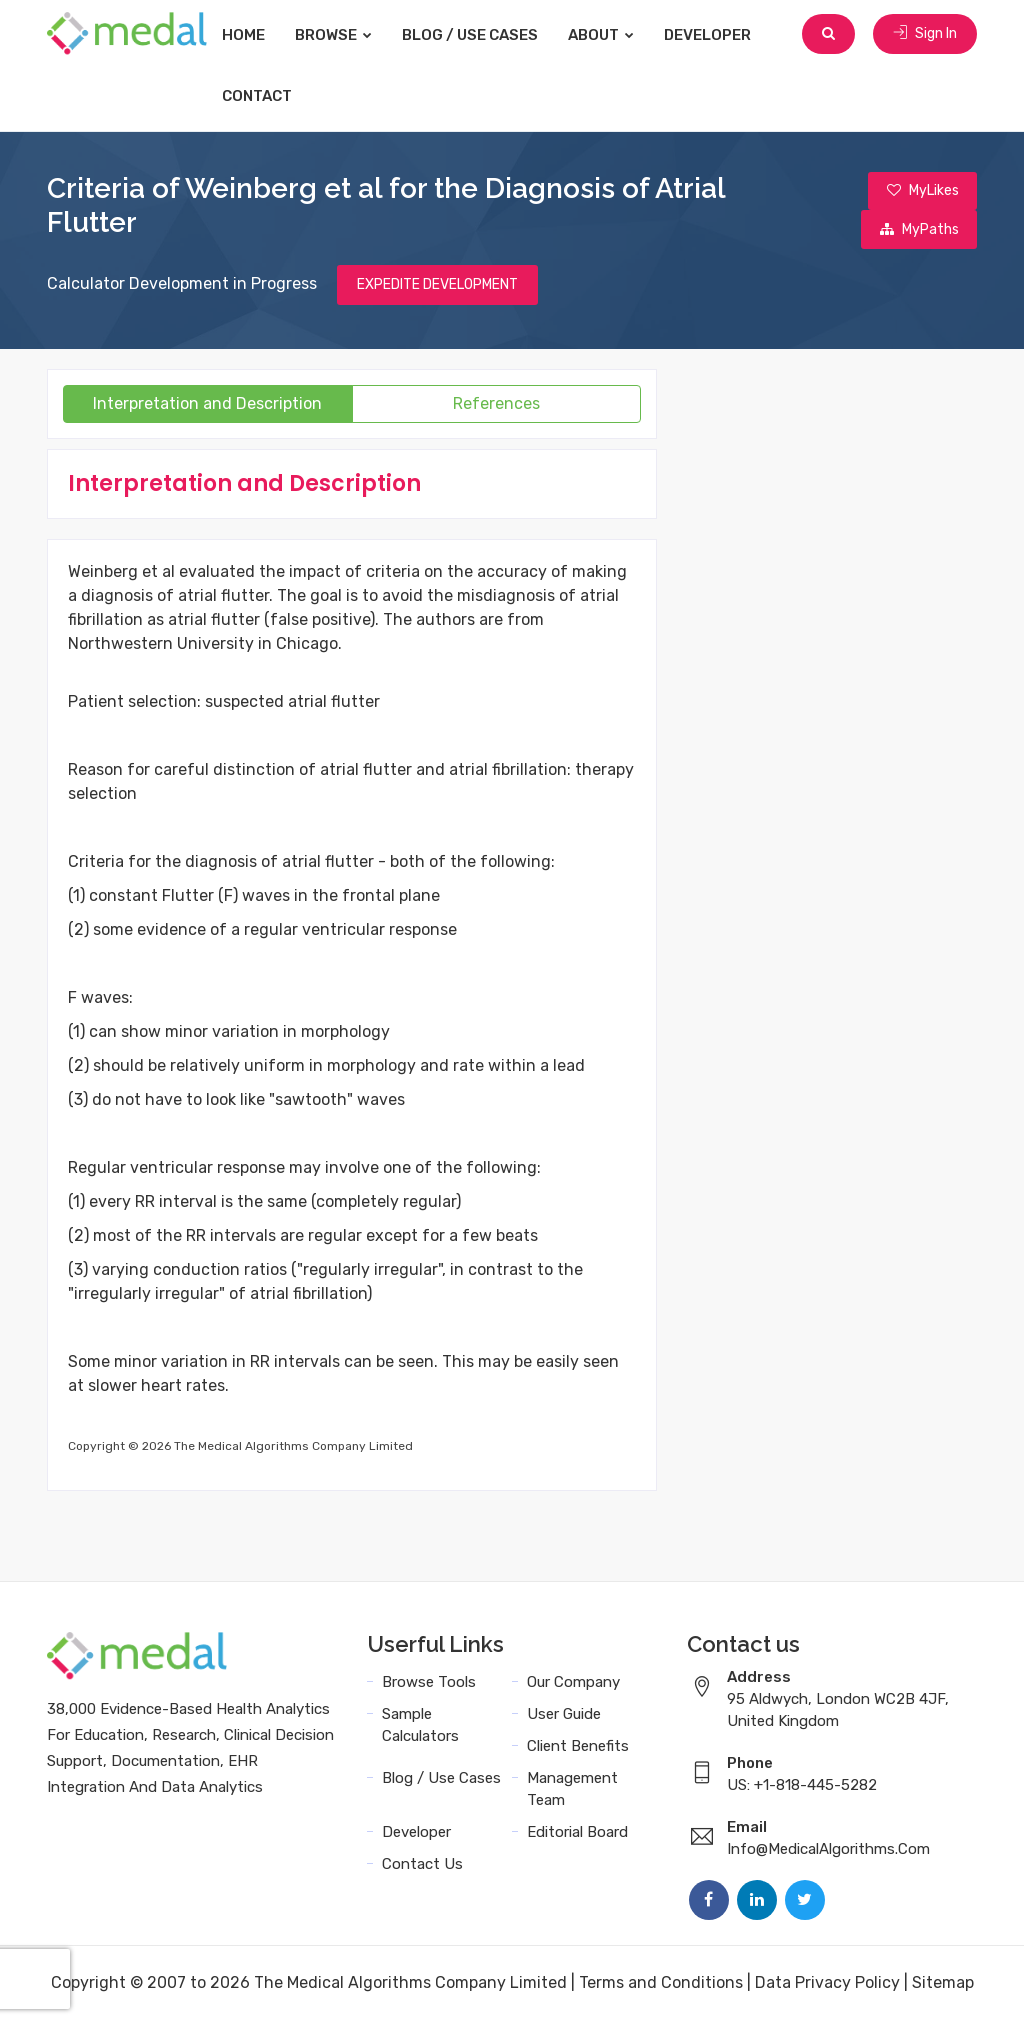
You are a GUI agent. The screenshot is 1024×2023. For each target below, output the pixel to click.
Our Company (573, 1685)
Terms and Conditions (661, 1985)
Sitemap (943, 1985)
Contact (277, 96)
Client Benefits (578, 1749)
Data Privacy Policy (827, 1985)
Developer (727, 35)
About (621, 35)
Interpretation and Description (207, 406)
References (496, 406)
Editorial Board (577, 1835)
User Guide (564, 1717)
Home (263, 35)
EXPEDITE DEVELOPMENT (437, 287)
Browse (353, 35)
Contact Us (422, 1867)
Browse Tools (429, 1685)
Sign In (925, 34)
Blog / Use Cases (490, 35)
